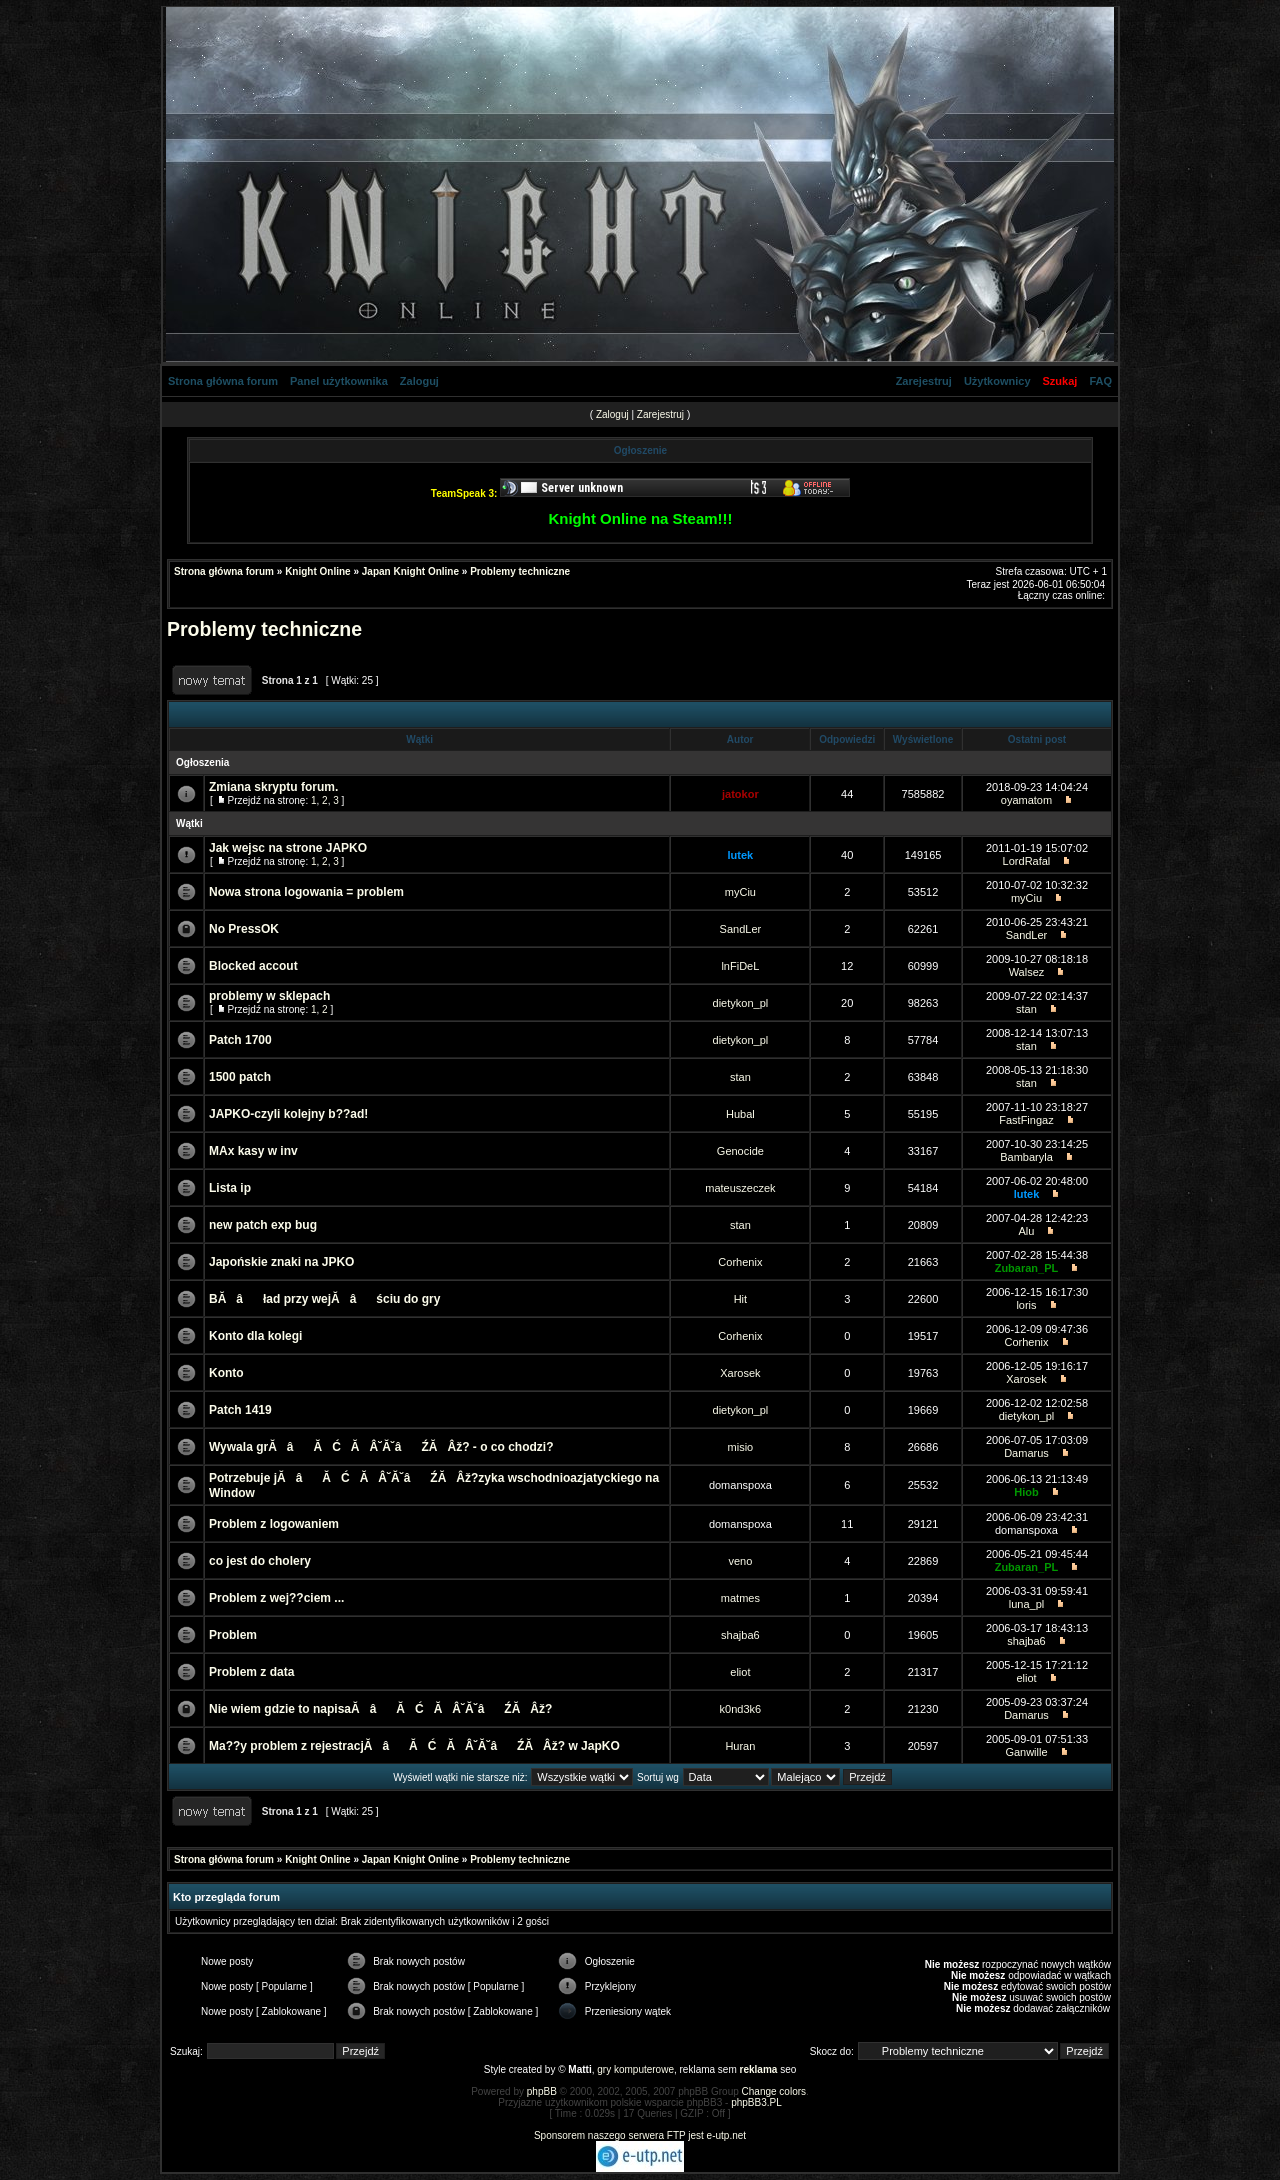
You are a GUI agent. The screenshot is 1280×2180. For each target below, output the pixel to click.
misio (741, 1447)
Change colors (774, 2091)
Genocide (740, 1151)
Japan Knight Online (410, 571)
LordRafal (1027, 861)
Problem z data (251, 1672)
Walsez (1027, 972)
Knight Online (318, 571)
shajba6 (740, 1635)
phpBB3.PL (756, 2102)
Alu (1027, 1231)
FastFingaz (1026, 1120)
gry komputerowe (635, 2069)
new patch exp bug (263, 1225)
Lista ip (230, 1188)
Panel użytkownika (339, 381)
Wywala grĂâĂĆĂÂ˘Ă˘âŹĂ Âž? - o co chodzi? (381, 1447)
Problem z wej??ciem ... (276, 1598)
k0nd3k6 (741, 1709)
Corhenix (740, 1262)
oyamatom (1026, 800)
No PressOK (244, 929)
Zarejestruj (924, 381)
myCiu (740, 892)
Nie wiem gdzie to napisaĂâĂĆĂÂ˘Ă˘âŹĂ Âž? (380, 1709)
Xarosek (740, 1373)
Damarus (1026, 1453)
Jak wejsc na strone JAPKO (288, 848)
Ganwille (1026, 1752)
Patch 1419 (240, 1410)
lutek (741, 855)
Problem (233, 1635)
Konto (226, 1373)
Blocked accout (253, 966)
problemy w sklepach (269, 996)
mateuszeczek (740, 1188)
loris (1026, 1305)
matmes (740, 1598)
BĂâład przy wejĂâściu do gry (324, 1299)
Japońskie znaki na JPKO (281, 1262)
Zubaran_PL (1027, 1268)
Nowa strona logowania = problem (306, 892)
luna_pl (1026, 1604)
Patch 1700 (240, 1040)
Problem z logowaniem (274, 1524)
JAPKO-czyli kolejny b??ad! (288, 1114)
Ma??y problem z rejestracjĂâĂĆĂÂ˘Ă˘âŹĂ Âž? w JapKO (414, 1746)
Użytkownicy (997, 381)
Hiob (1026, 1492)
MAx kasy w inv (253, 1151)
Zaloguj (419, 381)
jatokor (740, 794)
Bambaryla (1026, 1157)
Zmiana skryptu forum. (273, 787)
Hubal (740, 1114)
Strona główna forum (223, 381)
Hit (740, 1299)
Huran (740, 1746)
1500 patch (240, 1077)
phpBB (542, 2091)
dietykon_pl (741, 1003)
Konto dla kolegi (255, 1336)
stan (1026, 1009)
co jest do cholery (260, 1561)
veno (740, 1561)
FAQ (1100, 381)
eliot (740, 1672)
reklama (759, 2069)
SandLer (741, 929)
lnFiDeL (740, 966)
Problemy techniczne (520, 571)
